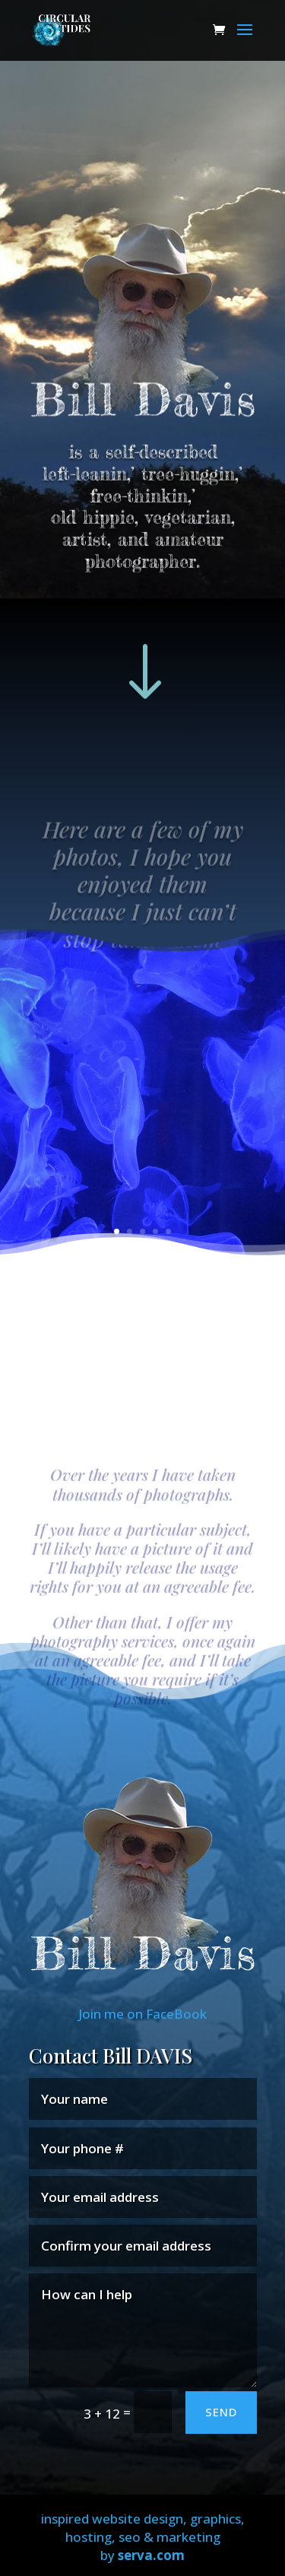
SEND (221, 2411)
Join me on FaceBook (142, 2013)
